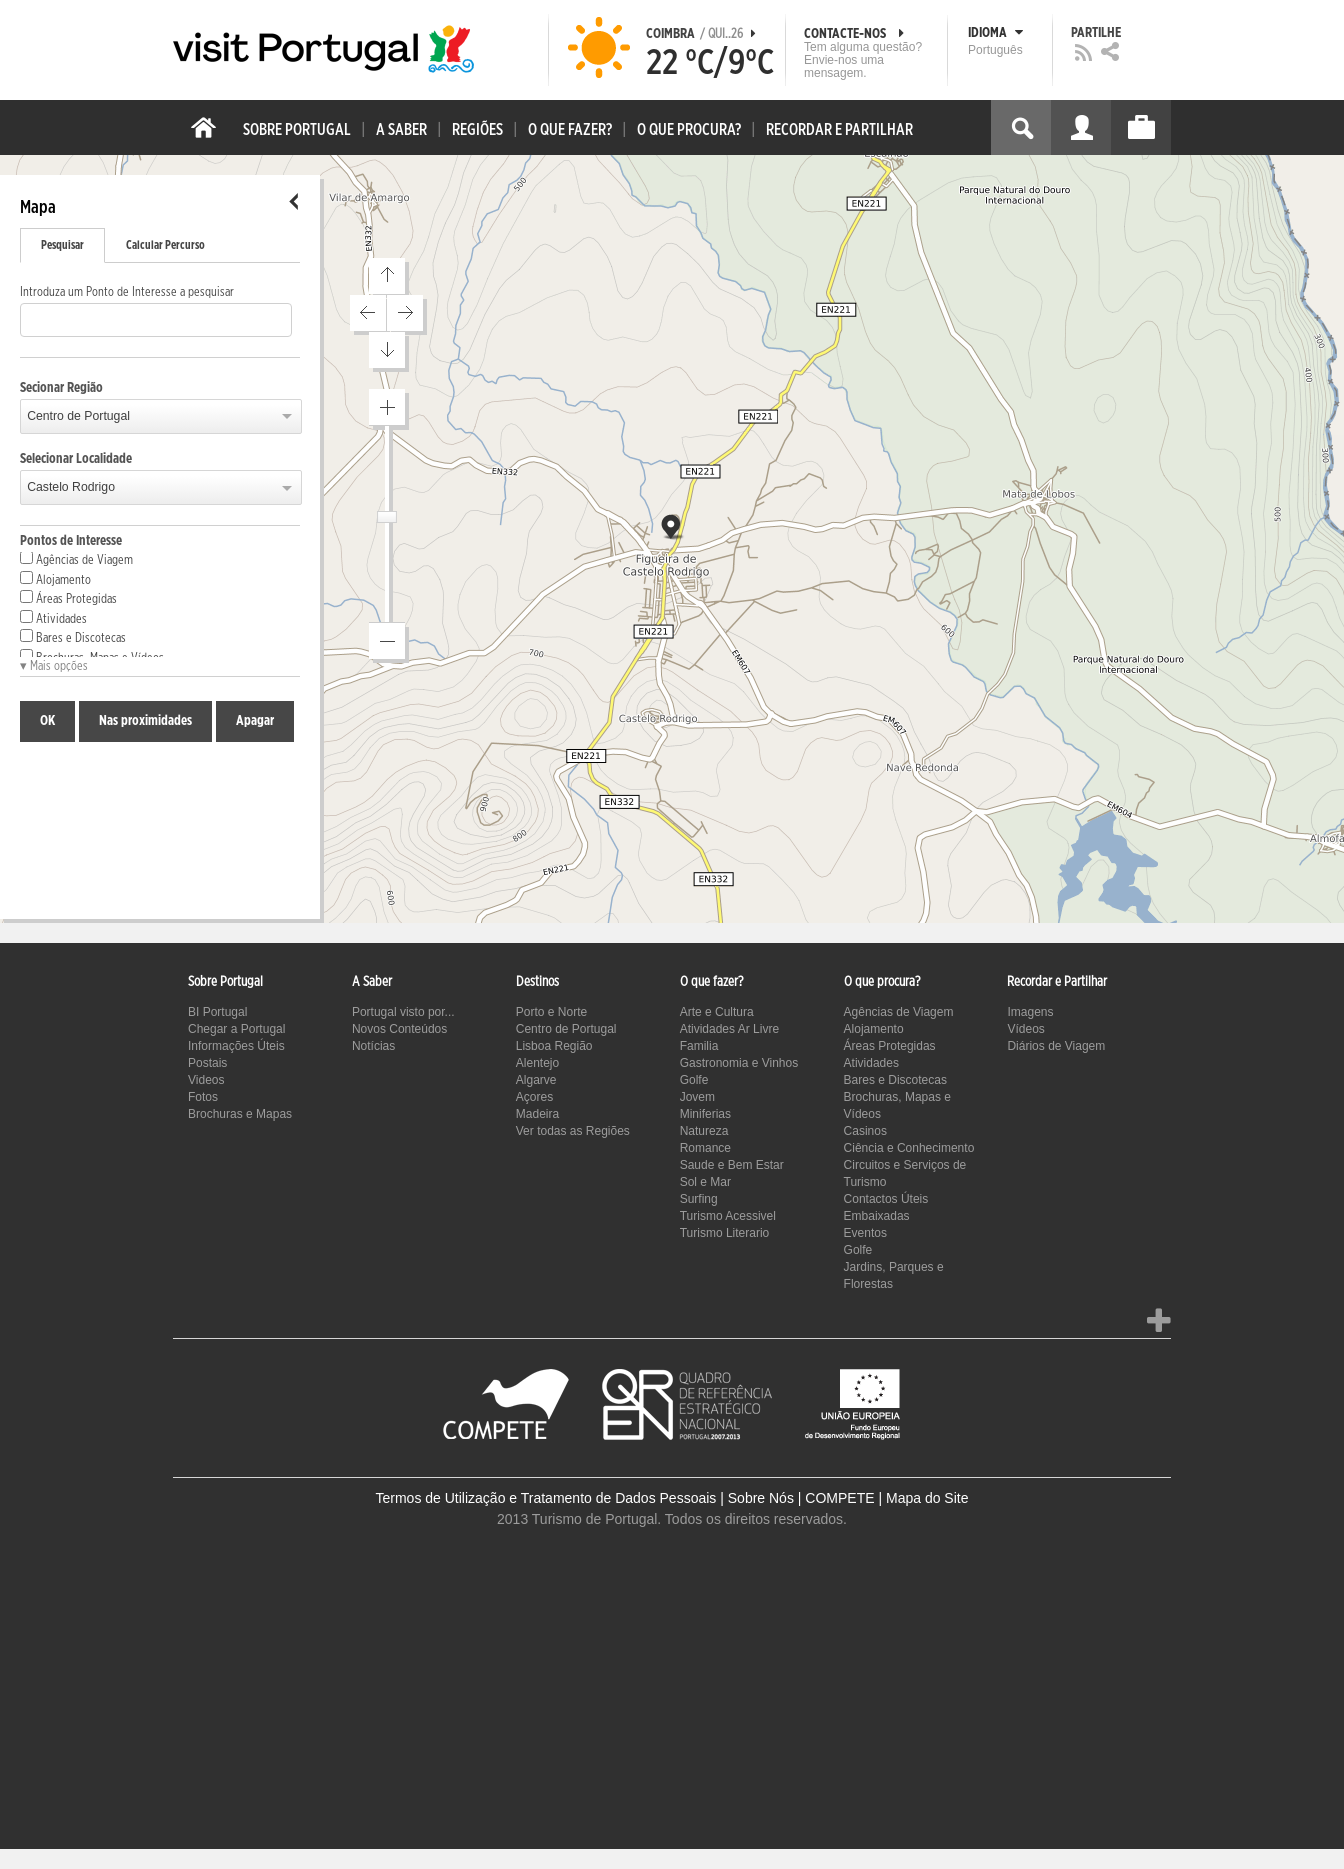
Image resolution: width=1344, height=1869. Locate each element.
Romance (705, 1148)
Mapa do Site (927, 1498)
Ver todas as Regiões (573, 1131)
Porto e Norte (551, 1012)
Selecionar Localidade (76, 459)
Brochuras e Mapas (240, 1114)
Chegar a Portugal (236, 1029)
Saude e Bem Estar (732, 1165)
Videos (206, 1080)
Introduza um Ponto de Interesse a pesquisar (127, 292)
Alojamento (55, 579)
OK (47, 721)
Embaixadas (877, 1216)
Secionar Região (61, 388)
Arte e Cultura (717, 1012)
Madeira (537, 1114)
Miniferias (705, 1114)
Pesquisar (62, 245)
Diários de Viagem (1056, 1046)
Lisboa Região (554, 1046)
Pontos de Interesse (71, 541)
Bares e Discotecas (73, 637)
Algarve (536, 1080)
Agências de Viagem (76, 559)
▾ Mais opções (54, 666)
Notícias (373, 1046)
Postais (207, 1063)
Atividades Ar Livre (729, 1029)
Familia (699, 1046)
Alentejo (537, 1063)
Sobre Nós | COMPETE (801, 1498)
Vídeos (1025, 1029)
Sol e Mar (705, 1182)
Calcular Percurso (165, 245)
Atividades (53, 618)
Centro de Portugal (78, 416)
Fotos (203, 1097)
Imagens (1030, 1012)
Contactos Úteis (886, 1199)
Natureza (704, 1131)
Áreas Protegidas (68, 598)
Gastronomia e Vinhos (739, 1063)
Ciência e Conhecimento (909, 1148)
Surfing (699, 1199)
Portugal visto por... (403, 1012)
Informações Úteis (236, 1046)
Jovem (697, 1097)
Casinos (865, 1131)
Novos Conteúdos (399, 1029)
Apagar (255, 721)
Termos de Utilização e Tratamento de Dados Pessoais (546, 1498)
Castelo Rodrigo (71, 487)
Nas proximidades (145, 721)
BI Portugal (217, 1012)
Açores (534, 1097)
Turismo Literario (725, 1233)
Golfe (694, 1080)
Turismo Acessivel (728, 1216)
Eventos (865, 1233)
